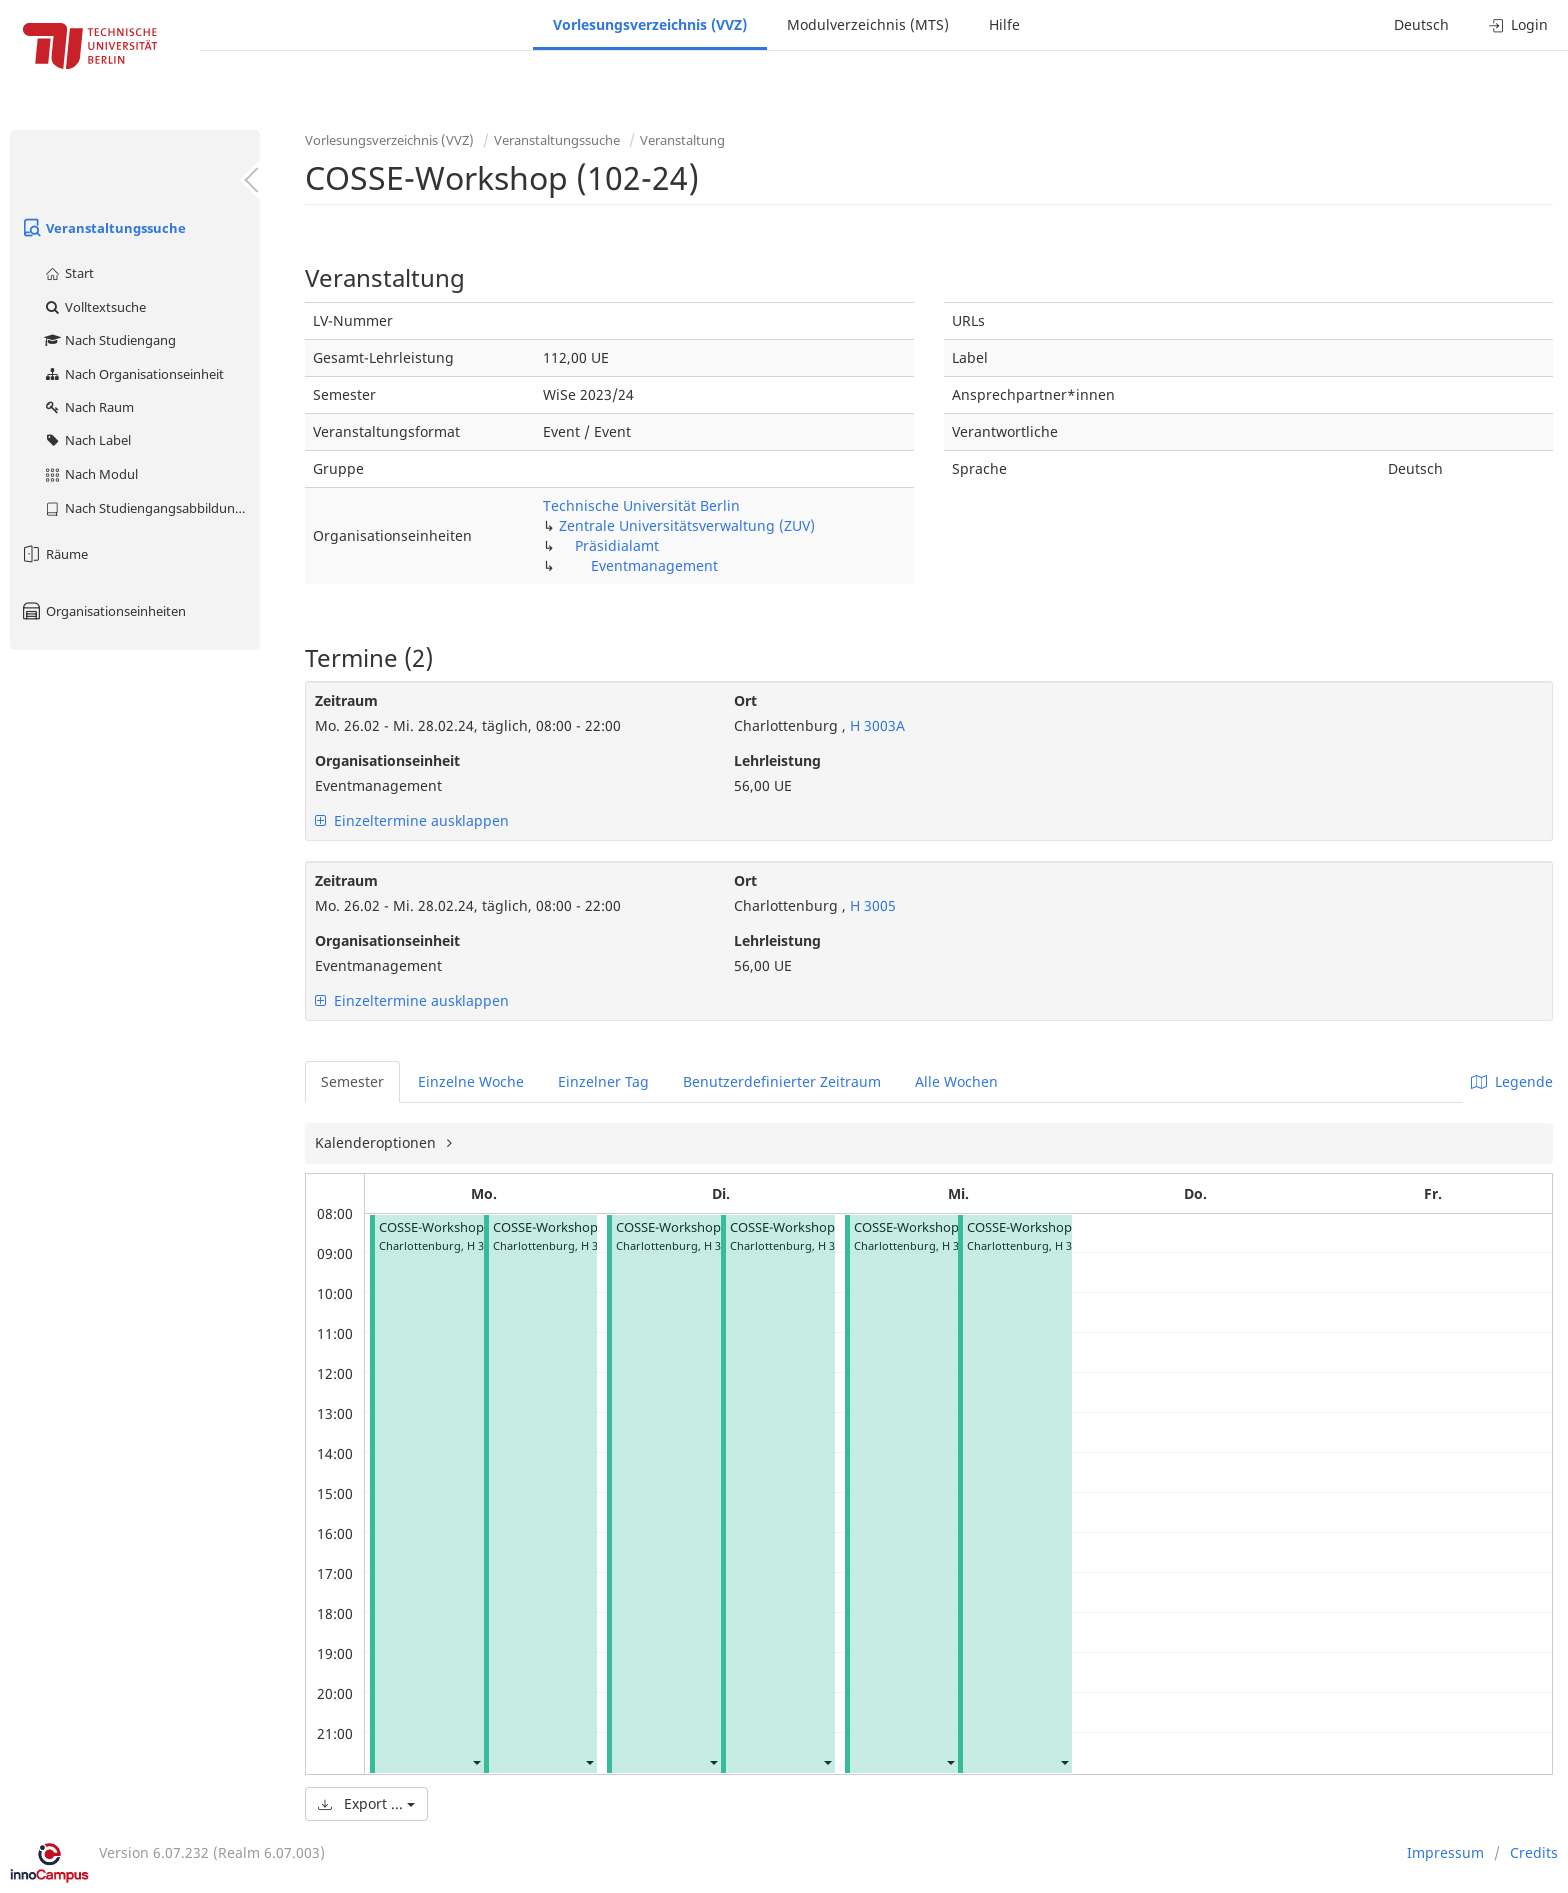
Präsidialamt (617, 545)
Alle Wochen (956, 1081)
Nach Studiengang (109, 340)
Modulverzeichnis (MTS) (868, 24)
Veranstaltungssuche (103, 228)
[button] (476, 1761)
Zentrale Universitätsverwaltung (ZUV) (687, 525)
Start (68, 273)
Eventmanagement (654, 565)
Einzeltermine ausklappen (412, 820)
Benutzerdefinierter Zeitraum (782, 1081)
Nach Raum (88, 407)
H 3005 (871, 905)
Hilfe (1004, 24)
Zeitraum (346, 700)
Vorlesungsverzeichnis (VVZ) (650, 24)
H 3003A (875, 725)
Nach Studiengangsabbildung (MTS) (151, 508)
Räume (54, 554)
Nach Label (87, 440)
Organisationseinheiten (103, 611)
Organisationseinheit (387, 760)
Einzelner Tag (603, 1081)
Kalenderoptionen (377, 1142)
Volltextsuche (94, 307)
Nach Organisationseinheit (133, 374)
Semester (352, 1081)
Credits (1534, 1852)
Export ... (366, 1803)
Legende (1512, 1081)
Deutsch (1421, 24)
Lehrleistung (777, 760)
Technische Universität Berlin (641, 505)
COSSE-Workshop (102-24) (457, 1227)
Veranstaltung (682, 140)
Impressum (1445, 1852)
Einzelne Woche (471, 1081)
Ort (745, 700)
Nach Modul (90, 474)
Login (1518, 24)
